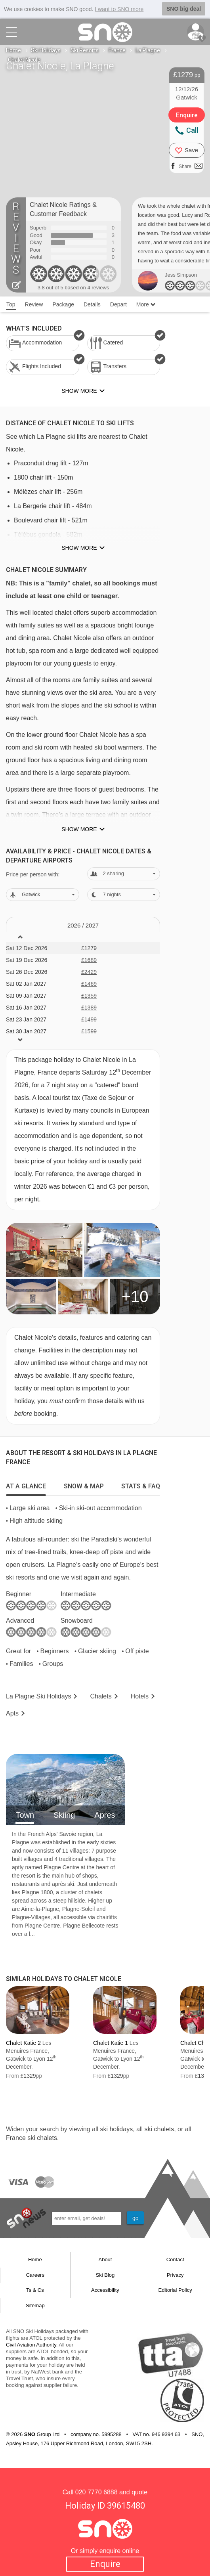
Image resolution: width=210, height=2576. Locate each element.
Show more (79, 548)
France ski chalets (31, 2137)
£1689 (89, 960)
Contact (175, 2259)
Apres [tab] (104, 1815)
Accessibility (105, 2290)
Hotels (140, 1696)
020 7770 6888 (96, 2492)
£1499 (89, 1019)
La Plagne (148, 50)
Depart (118, 304)
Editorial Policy (175, 2290)
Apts (12, 1713)
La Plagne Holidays (38, 1696)
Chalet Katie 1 (110, 2043)
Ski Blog (105, 2275)
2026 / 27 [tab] (83, 925)
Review (34, 304)
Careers (35, 2275)
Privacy (175, 2275)
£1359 (89, 996)
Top (10, 304)
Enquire (105, 2564)
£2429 (89, 972)
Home (13, 50)
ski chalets (159, 2129)
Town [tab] (24, 1815)
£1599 (89, 1031)
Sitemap (35, 2305)
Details (92, 304)
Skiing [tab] (64, 1815)
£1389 (89, 1007)
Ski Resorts (85, 50)
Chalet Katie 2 (23, 2043)
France (117, 50)
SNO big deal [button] (183, 9)
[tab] (26, 1484)
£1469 (89, 984)
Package (63, 304)
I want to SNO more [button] (119, 9)
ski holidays (116, 2129)
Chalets (100, 1696)
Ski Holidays (46, 50)
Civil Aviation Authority (31, 2345)
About (105, 2259)
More (146, 304)
